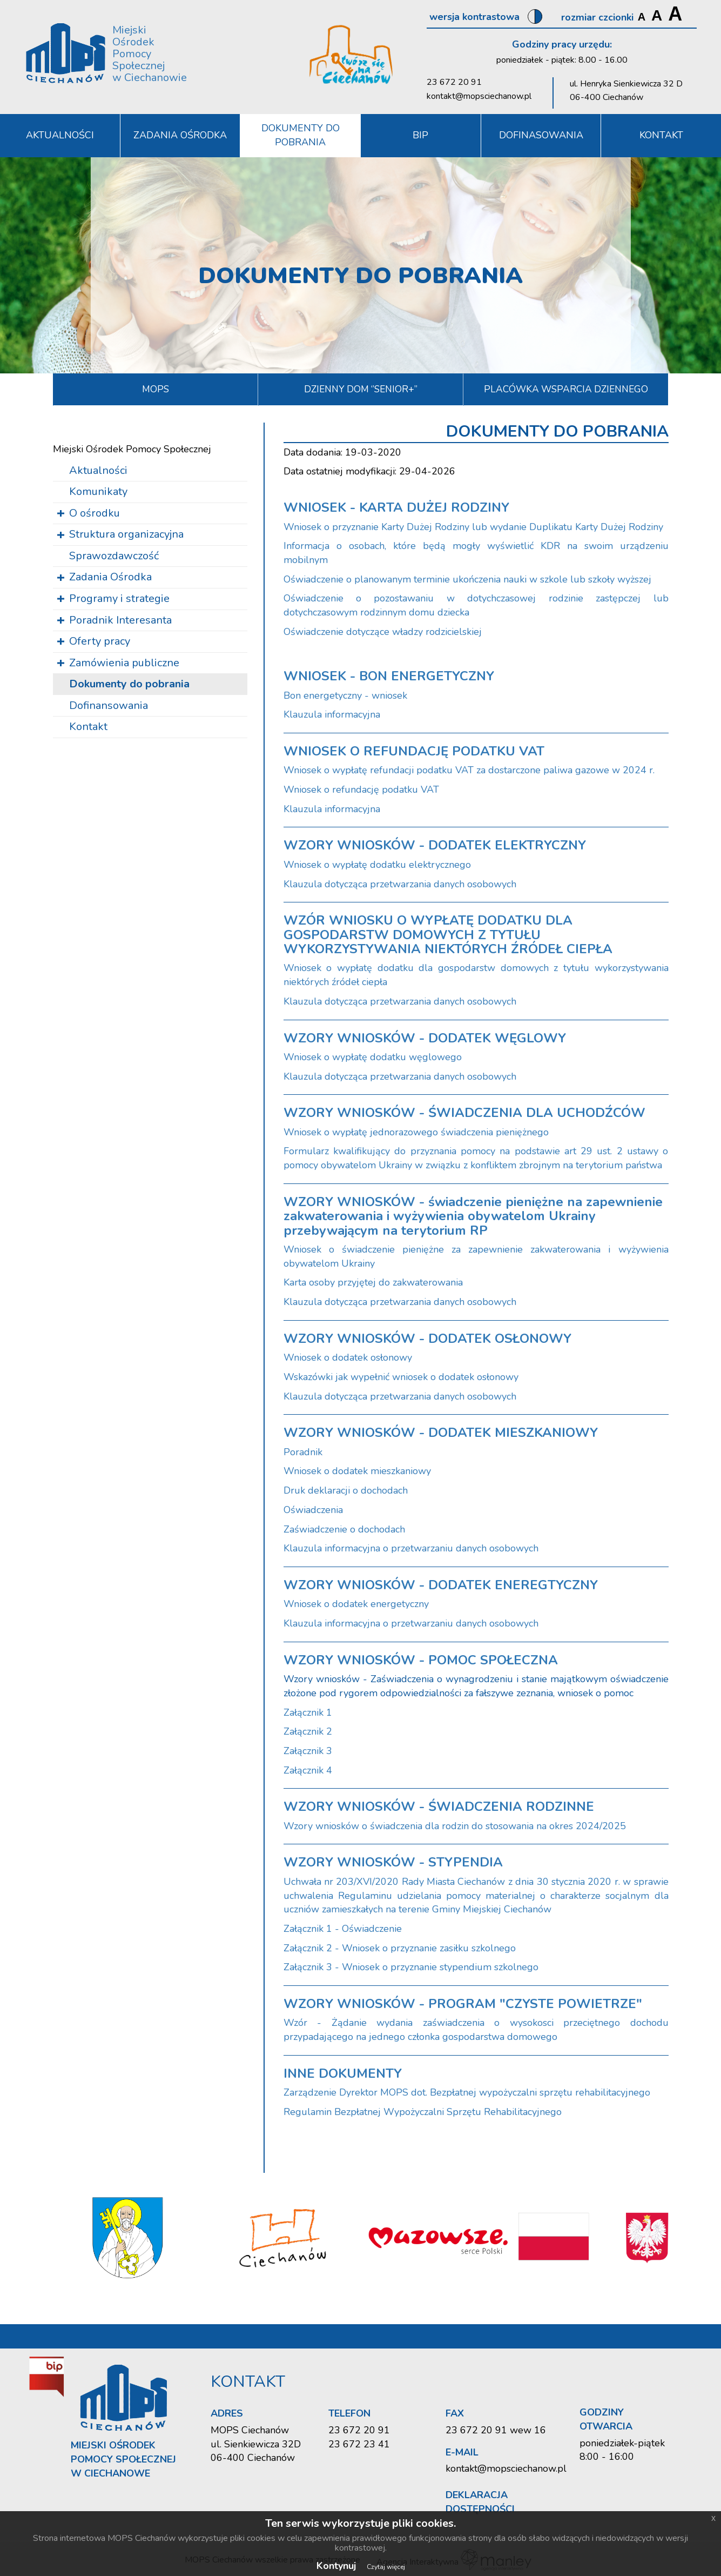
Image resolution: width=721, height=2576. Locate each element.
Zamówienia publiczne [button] (124, 662)
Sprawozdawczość (114, 555)
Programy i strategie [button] (119, 598)
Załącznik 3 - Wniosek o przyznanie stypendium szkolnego (411, 1967)
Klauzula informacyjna (332, 714)
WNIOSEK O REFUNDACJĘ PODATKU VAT (414, 751)
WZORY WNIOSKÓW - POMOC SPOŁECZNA (421, 1660)
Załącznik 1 (308, 1712)
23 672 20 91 (454, 82)
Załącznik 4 (308, 1770)
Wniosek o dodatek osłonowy (348, 1357)
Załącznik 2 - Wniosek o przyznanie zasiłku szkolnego (400, 1948)
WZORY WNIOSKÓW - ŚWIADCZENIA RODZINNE (439, 1806)
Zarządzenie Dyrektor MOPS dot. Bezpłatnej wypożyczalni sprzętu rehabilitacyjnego (467, 2092)
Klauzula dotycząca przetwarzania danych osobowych (400, 884)
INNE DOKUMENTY (343, 2073)
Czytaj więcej (386, 2566)
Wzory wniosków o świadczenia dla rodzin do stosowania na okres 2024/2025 (455, 1825)
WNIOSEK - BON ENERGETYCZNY (389, 676)
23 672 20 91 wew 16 (496, 2430)
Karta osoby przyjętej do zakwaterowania (373, 1282)
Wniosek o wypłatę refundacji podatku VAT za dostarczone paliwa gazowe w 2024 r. (469, 770)
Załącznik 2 (308, 1731)
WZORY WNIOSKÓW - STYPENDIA (393, 1862)
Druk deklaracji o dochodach (346, 1490)
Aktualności (98, 470)
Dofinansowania (108, 705)
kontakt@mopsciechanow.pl (479, 96)
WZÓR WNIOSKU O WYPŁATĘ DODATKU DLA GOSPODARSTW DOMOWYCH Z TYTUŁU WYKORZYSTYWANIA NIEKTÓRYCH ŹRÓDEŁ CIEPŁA (448, 935)
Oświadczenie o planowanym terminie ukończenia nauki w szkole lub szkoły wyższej (467, 579)
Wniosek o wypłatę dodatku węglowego (373, 1057)
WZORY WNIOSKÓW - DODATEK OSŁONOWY (427, 1338)
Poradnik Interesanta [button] (120, 620)
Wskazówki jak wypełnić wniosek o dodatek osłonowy (401, 1376)
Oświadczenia (313, 1509)
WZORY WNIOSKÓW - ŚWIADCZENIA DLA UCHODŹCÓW (464, 1112)
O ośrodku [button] (94, 513)
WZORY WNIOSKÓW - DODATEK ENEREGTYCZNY (441, 1585)
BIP (420, 135)
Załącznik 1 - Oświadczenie (343, 1928)
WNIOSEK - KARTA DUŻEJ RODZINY (396, 507)
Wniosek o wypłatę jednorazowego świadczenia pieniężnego (416, 1132)
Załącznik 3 (308, 1750)
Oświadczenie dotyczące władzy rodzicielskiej (383, 631)
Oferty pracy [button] (99, 641)
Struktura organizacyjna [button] (126, 534)
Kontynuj (336, 2565)
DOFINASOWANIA (541, 135)
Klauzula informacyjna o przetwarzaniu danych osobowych (411, 1548)
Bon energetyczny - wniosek (345, 695)
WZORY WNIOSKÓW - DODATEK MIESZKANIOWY (441, 1432)
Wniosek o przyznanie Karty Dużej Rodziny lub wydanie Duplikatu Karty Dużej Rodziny (473, 526)
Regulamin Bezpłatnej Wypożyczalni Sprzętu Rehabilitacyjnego (423, 2111)
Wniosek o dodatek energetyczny (356, 1603)
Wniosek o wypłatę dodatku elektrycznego (377, 864)
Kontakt (88, 726)
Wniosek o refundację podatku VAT (361, 789)
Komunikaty (98, 491)
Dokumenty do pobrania (300, 135)
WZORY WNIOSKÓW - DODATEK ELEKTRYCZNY (435, 845)
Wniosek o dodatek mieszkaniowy (357, 1470)
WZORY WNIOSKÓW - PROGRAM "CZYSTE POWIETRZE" (463, 2003)
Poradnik (303, 1452)
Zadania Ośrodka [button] (180, 135)
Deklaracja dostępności (480, 2501)
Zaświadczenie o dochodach (344, 1529)
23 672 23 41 (359, 2444)
